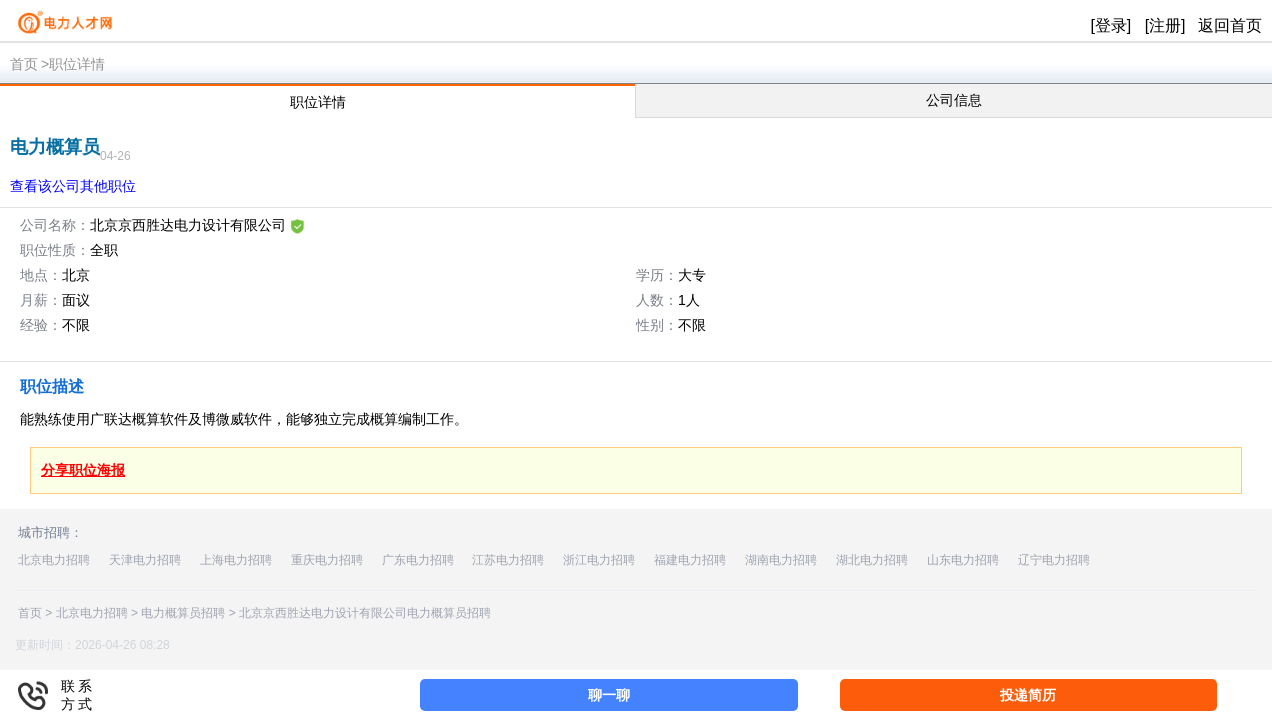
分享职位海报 (83, 470)
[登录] (1110, 25)
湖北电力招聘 (872, 560)
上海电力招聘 (236, 560)
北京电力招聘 (54, 560)
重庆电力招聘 (327, 560)
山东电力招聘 (963, 560)
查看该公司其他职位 (73, 186)
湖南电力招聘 (781, 560)
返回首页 (1230, 25)
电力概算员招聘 (183, 613)
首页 (24, 64)
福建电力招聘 (690, 560)
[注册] (1165, 25)
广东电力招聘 (418, 560)
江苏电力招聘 (508, 560)
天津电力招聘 (145, 560)
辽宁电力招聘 (1054, 560)
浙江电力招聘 (599, 560)
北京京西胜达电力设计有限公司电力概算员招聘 (365, 613)
